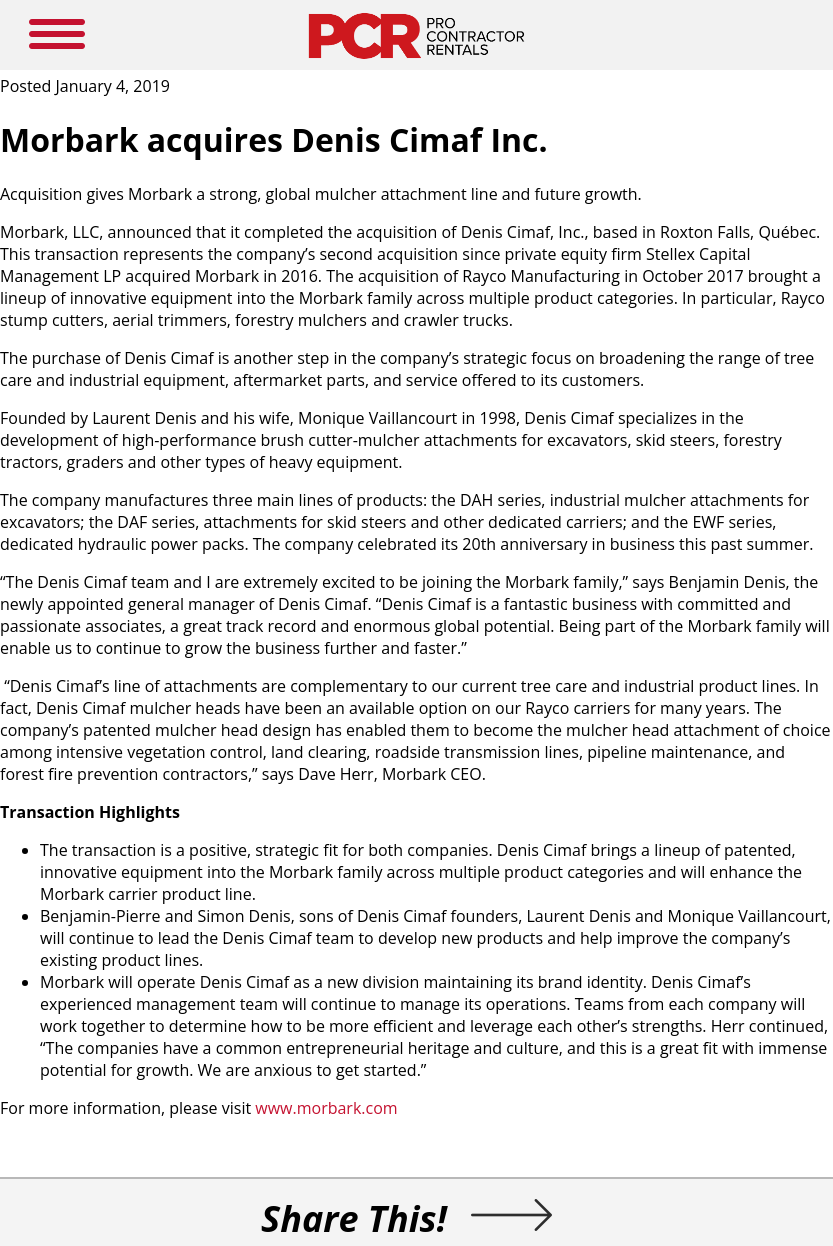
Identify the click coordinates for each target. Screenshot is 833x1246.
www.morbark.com (326, 1108)
